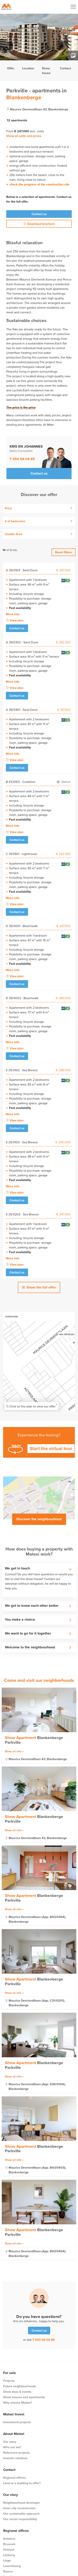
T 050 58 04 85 (22, 458)
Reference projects (16, 2452)
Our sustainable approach (21, 2513)
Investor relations (15, 2458)
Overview (11, 1316)
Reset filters (63, 552)
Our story (9, 2441)
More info (12, 614)
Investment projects (17, 2422)
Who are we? (12, 2447)
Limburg (9, 2555)
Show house (46, 70)
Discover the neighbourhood (39, 1519)
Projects (9, 2380)
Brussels (9, 2544)
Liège (7, 2560)
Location (28, 68)
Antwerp (9, 2538)
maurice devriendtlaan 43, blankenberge (39, 109)
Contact (65, 68)
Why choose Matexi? (17, 2402)
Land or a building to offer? (22, 2483)
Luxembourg (12, 2566)
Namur (8, 2571)
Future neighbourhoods (19, 2386)
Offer (10, 68)
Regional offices (14, 2477)
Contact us (39, 214)
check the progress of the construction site (39, 184)
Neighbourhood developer (21, 2502)
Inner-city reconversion (19, 2508)
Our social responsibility (20, 2519)
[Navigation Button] (73, 6)
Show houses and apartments (24, 2397)
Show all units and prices (23, 136)
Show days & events (17, 2391)
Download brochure (39, 224)
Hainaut (8, 2549)
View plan (17, 620)
